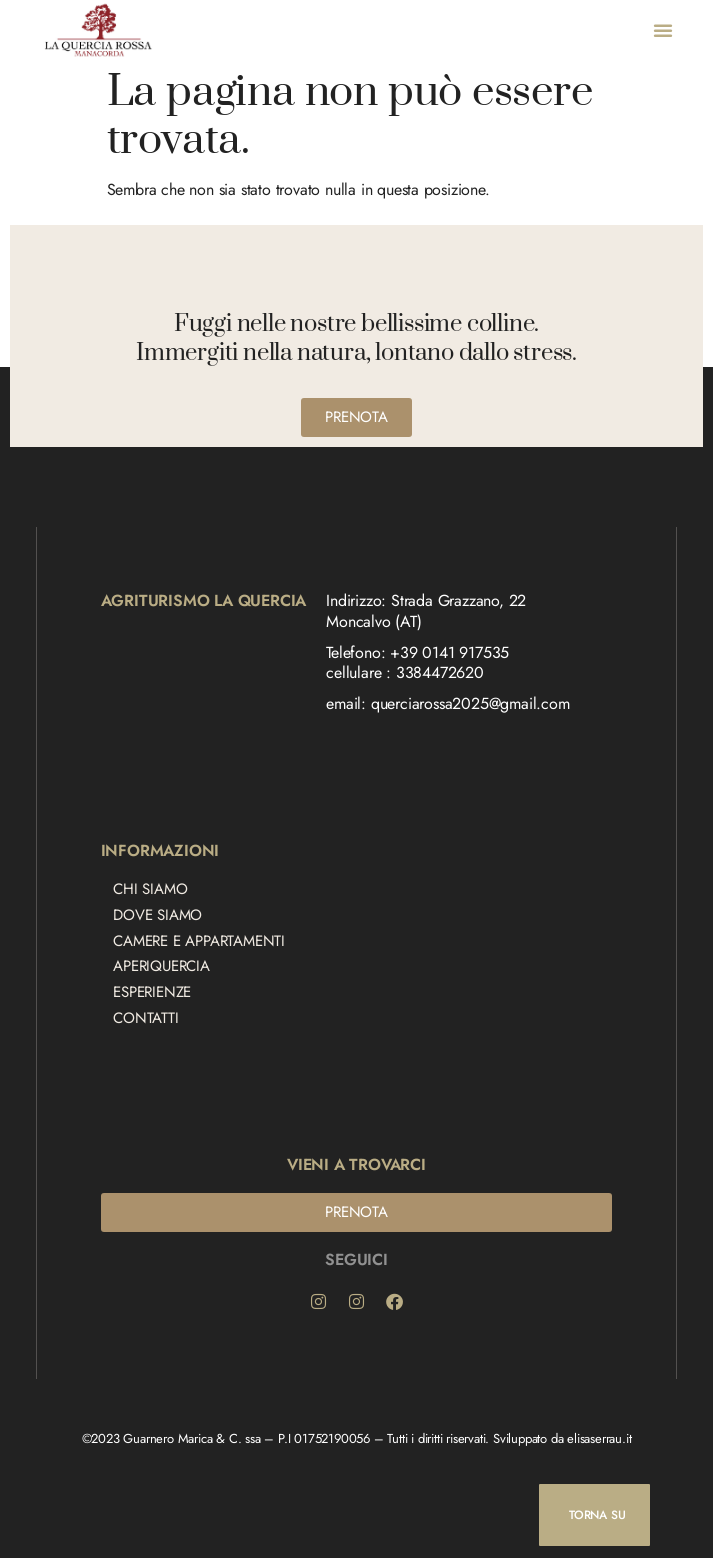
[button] (663, 30)
